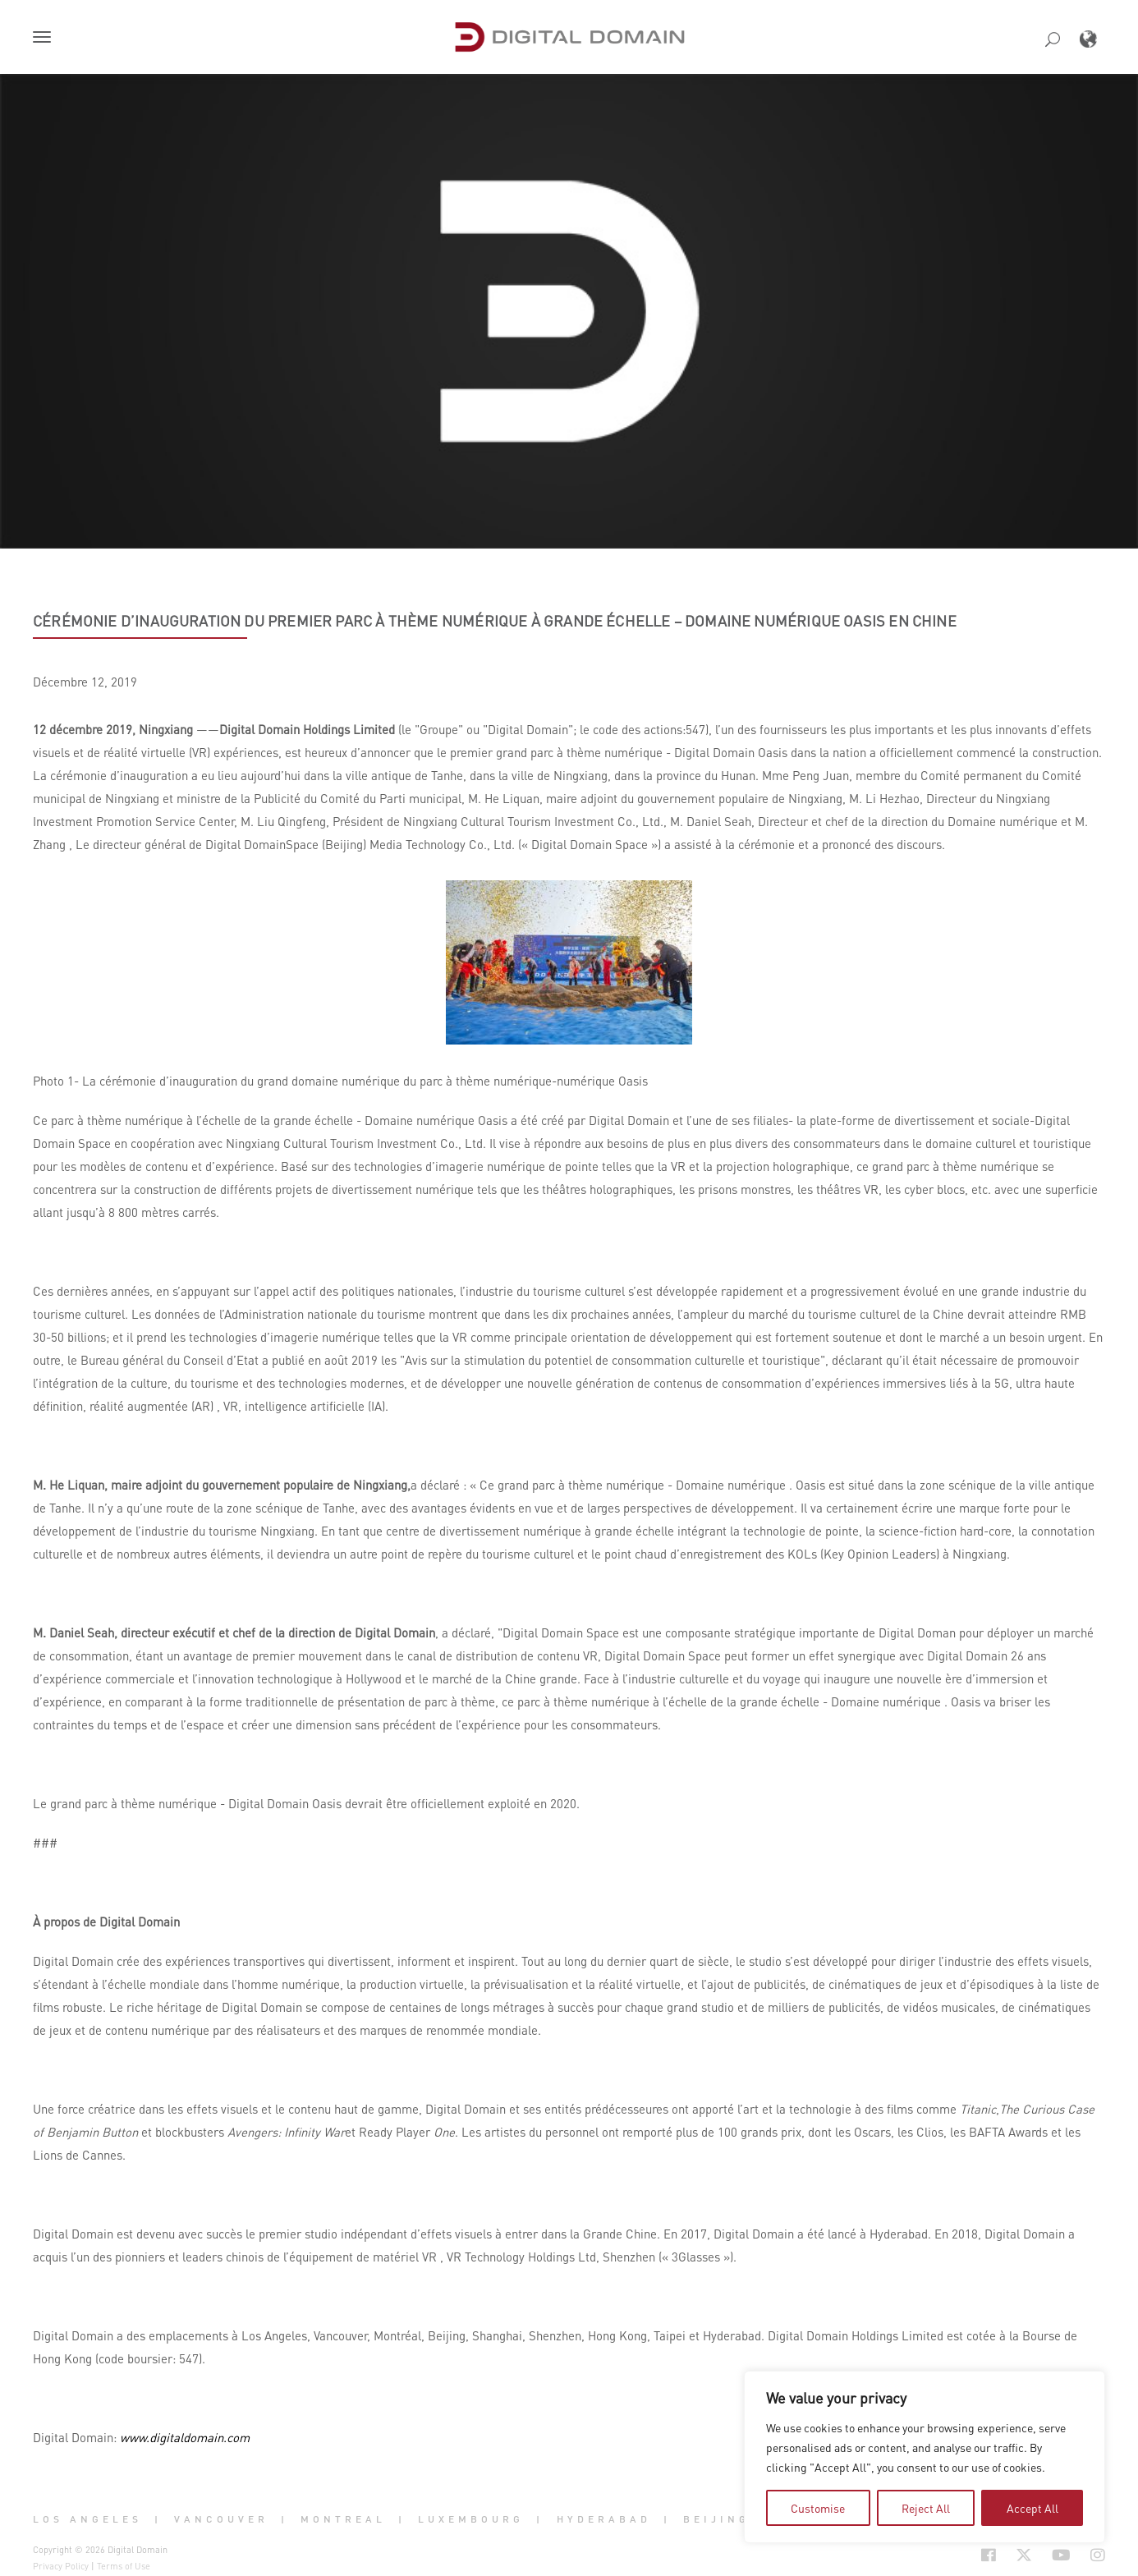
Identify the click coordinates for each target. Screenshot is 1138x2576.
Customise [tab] (818, 2507)
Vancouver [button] (221, 2519)
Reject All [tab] (926, 2507)
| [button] (158, 2519)
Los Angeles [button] (87, 2519)
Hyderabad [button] (604, 2519)
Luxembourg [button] (471, 2519)
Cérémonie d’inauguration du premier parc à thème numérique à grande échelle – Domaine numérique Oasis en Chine (495, 620)
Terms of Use (123, 2566)
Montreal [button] (343, 2519)
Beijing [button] (716, 2519)
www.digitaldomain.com (185, 2437)
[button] (45, 39)
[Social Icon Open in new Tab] (988, 2554)
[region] (924, 2457)
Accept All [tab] (1032, 2507)
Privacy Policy (61, 2566)
